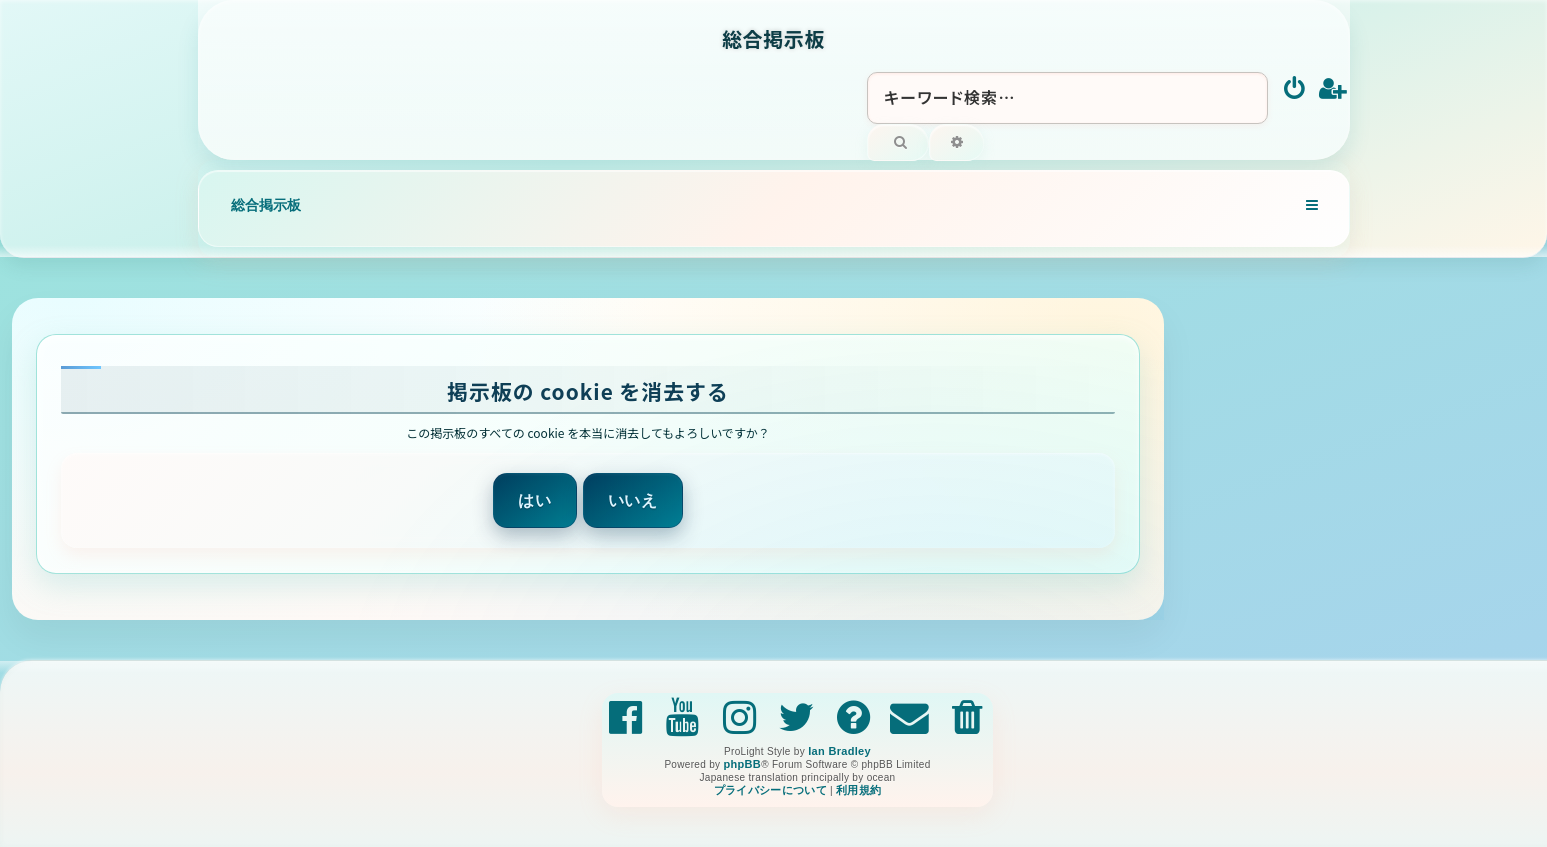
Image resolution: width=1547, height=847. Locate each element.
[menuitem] (1295, 90)
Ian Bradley (839, 751)
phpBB (742, 764)
